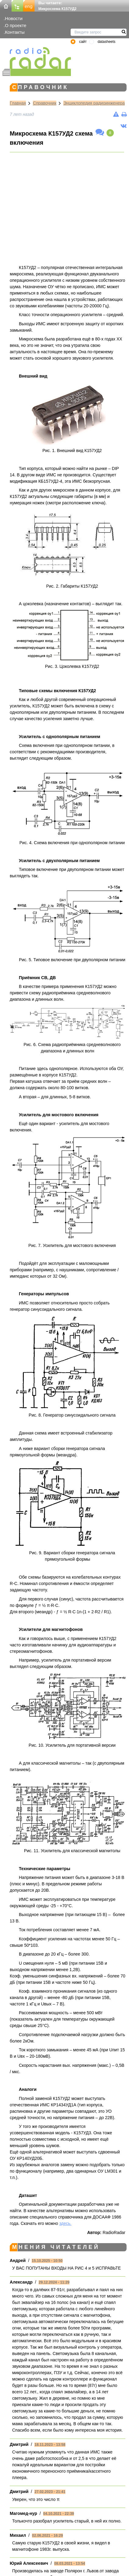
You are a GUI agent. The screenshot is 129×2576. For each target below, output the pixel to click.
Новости (14, 18)
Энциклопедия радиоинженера (94, 103)
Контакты (15, 32)
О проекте (15, 25)
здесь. (65, 2223)
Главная (18, 103)
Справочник (44, 103)
